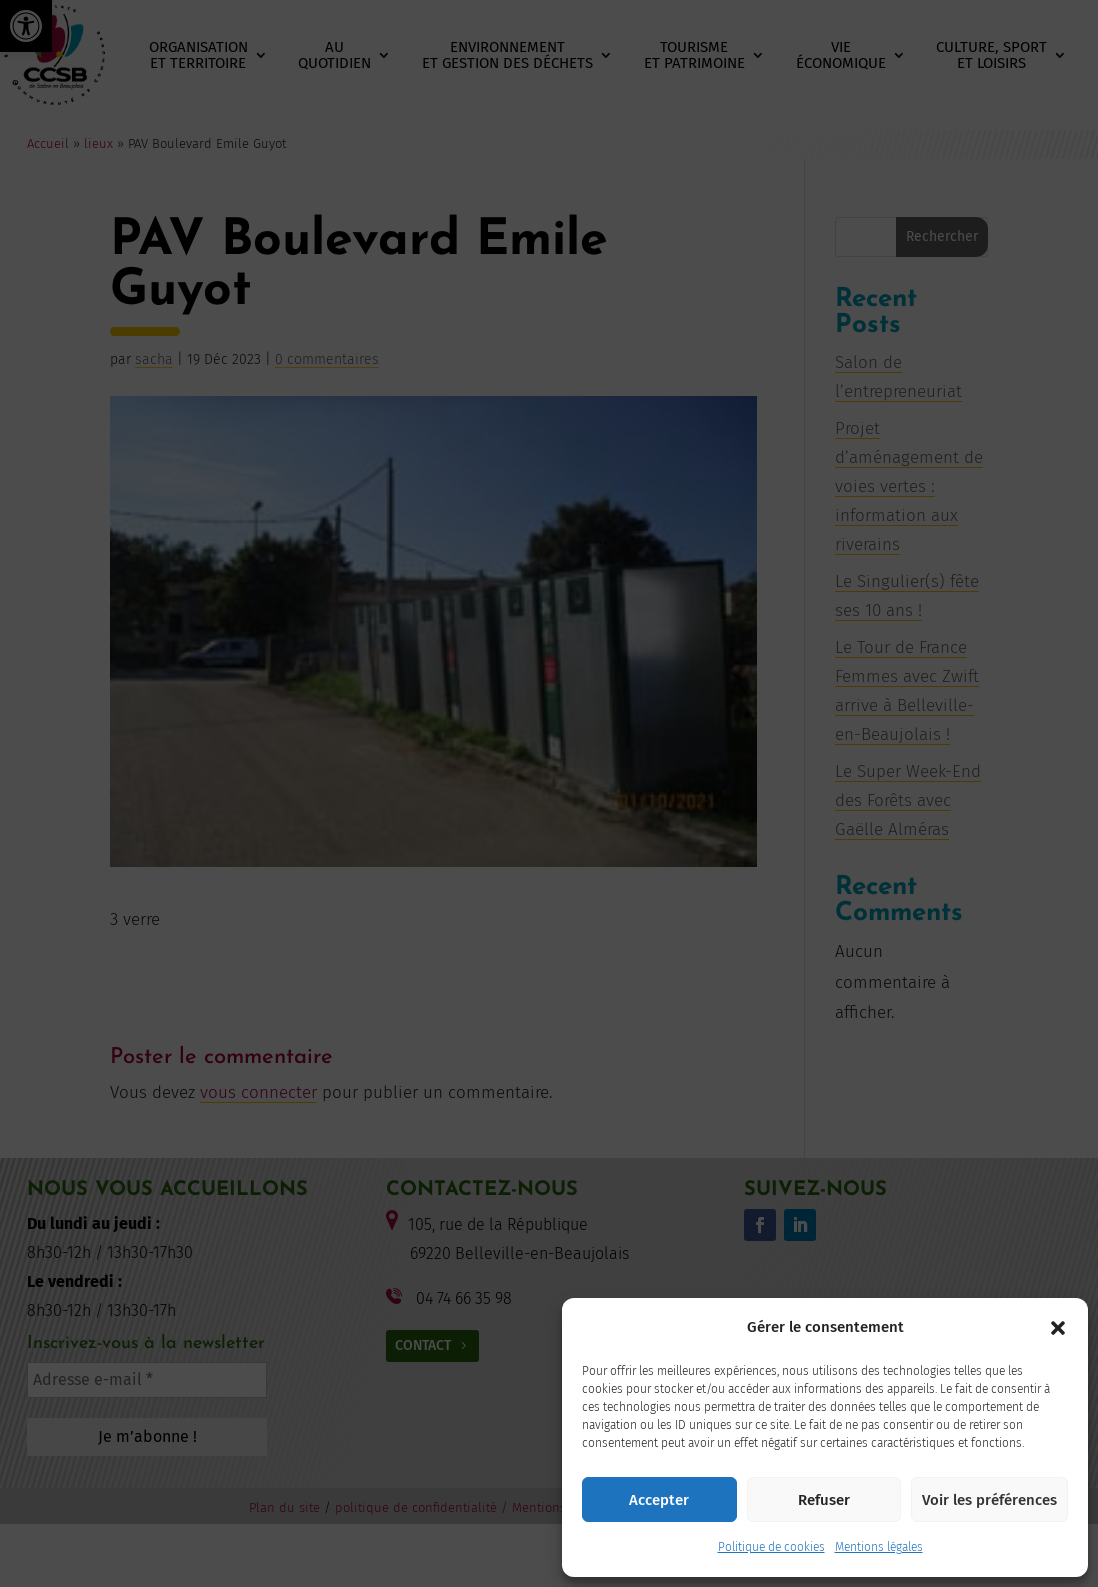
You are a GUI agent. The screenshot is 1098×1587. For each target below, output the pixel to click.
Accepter (659, 1500)
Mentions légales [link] (879, 1547)
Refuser (824, 1500)
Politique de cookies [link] (771, 1547)
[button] (1058, 1328)
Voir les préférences (989, 1500)
